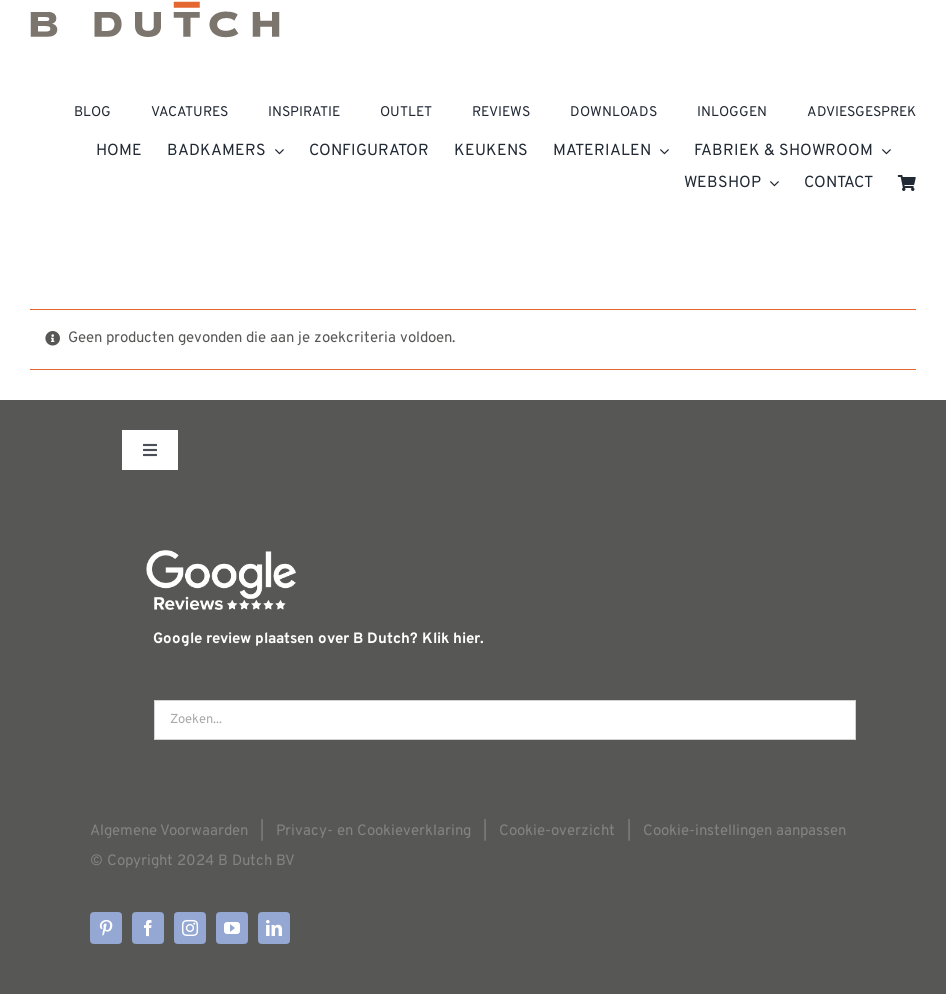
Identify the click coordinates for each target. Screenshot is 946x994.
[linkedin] (274, 928)
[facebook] (148, 928)
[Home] (473, 26)
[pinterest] (106, 928)
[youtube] (232, 928)
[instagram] (190, 928)
